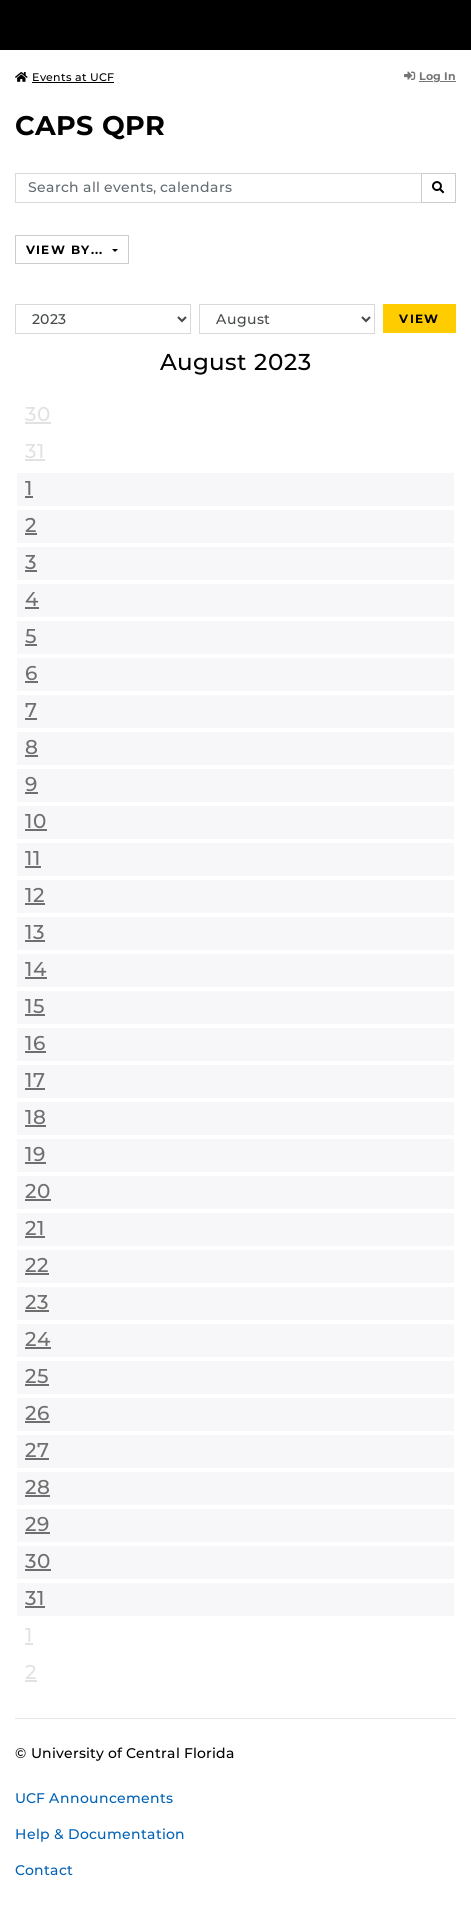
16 (35, 1043)
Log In (430, 76)
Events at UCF (64, 77)
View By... (67, 249)
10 (36, 821)
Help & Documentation (100, 1834)
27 (37, 1450)
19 (35, 1154)
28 (37, 1487)
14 (36, 969)
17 (35, 1080)
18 (35, 1117)
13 (35, 932)
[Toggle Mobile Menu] (451, 23)
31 (35, 451)
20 (38, 1191)
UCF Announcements (94, 1798)
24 (38, 1339)
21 (35, 1228)
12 (35, 895)
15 (35, 1006)
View (419, 318)
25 (37, 1376)
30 (38, 414)
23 (37, 1302)
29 (37, 1524)
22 (37, 1265)
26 (37, 1413)
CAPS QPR (90, 125)
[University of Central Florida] (152, 24)
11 (33, 858)
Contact (44, 1870)
